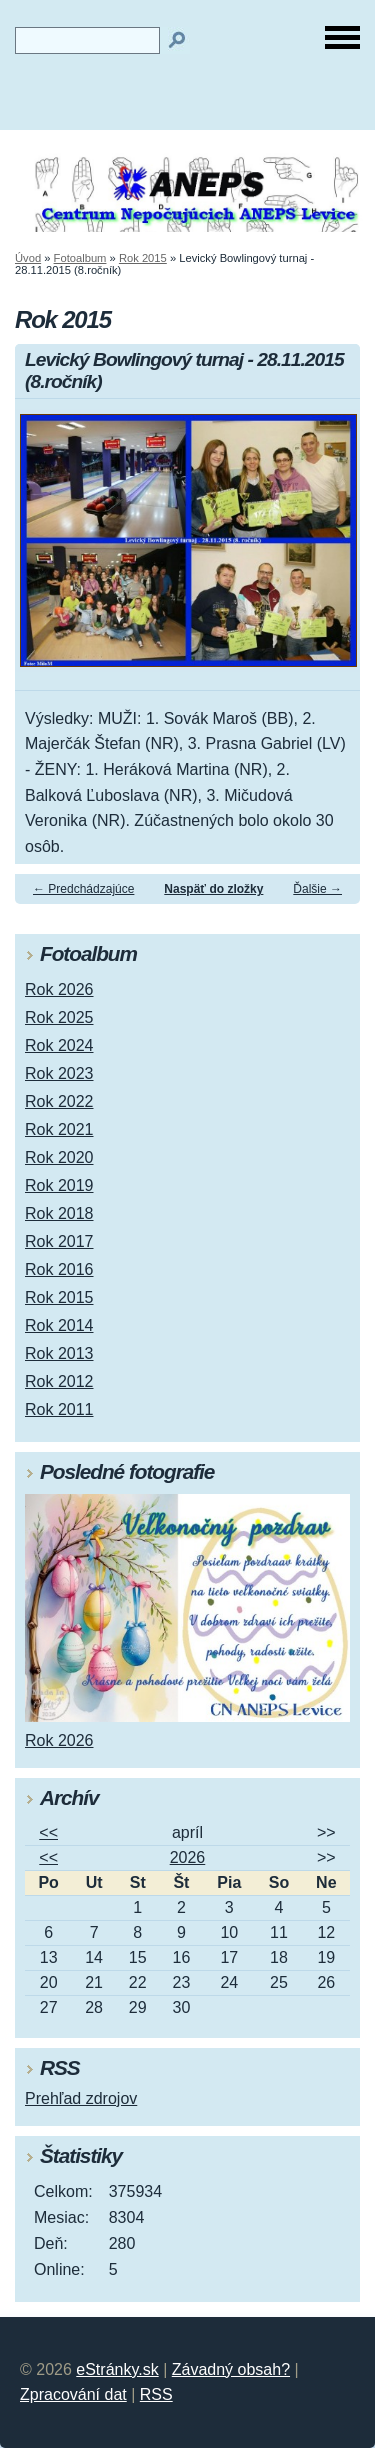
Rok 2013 (59, 1353)
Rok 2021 (59, 1129)
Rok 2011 (59, 1409)
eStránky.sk (117, 2369)
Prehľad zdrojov (81, 2098)
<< (48, 1832)
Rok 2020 (59, 1157)
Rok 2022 (59, 1101)
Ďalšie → (317, 889)
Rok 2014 (59, 1325)
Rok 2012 (59, 1381)
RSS (156, 2394)
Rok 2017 (59, 1241)
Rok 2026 (59, 989)
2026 (188, 1857)
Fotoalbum (80, 258)
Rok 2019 (59, 1185)
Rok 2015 (143, 258)
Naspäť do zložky (213, 889)
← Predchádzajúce (83, 889)
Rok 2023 (59, 1073)
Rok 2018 (59, 1213)
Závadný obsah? (231, 2369)
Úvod (28, 258)
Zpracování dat (73, 2394)
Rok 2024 (59, 1045)
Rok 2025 (59, 1017)
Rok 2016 (59, 1269)
